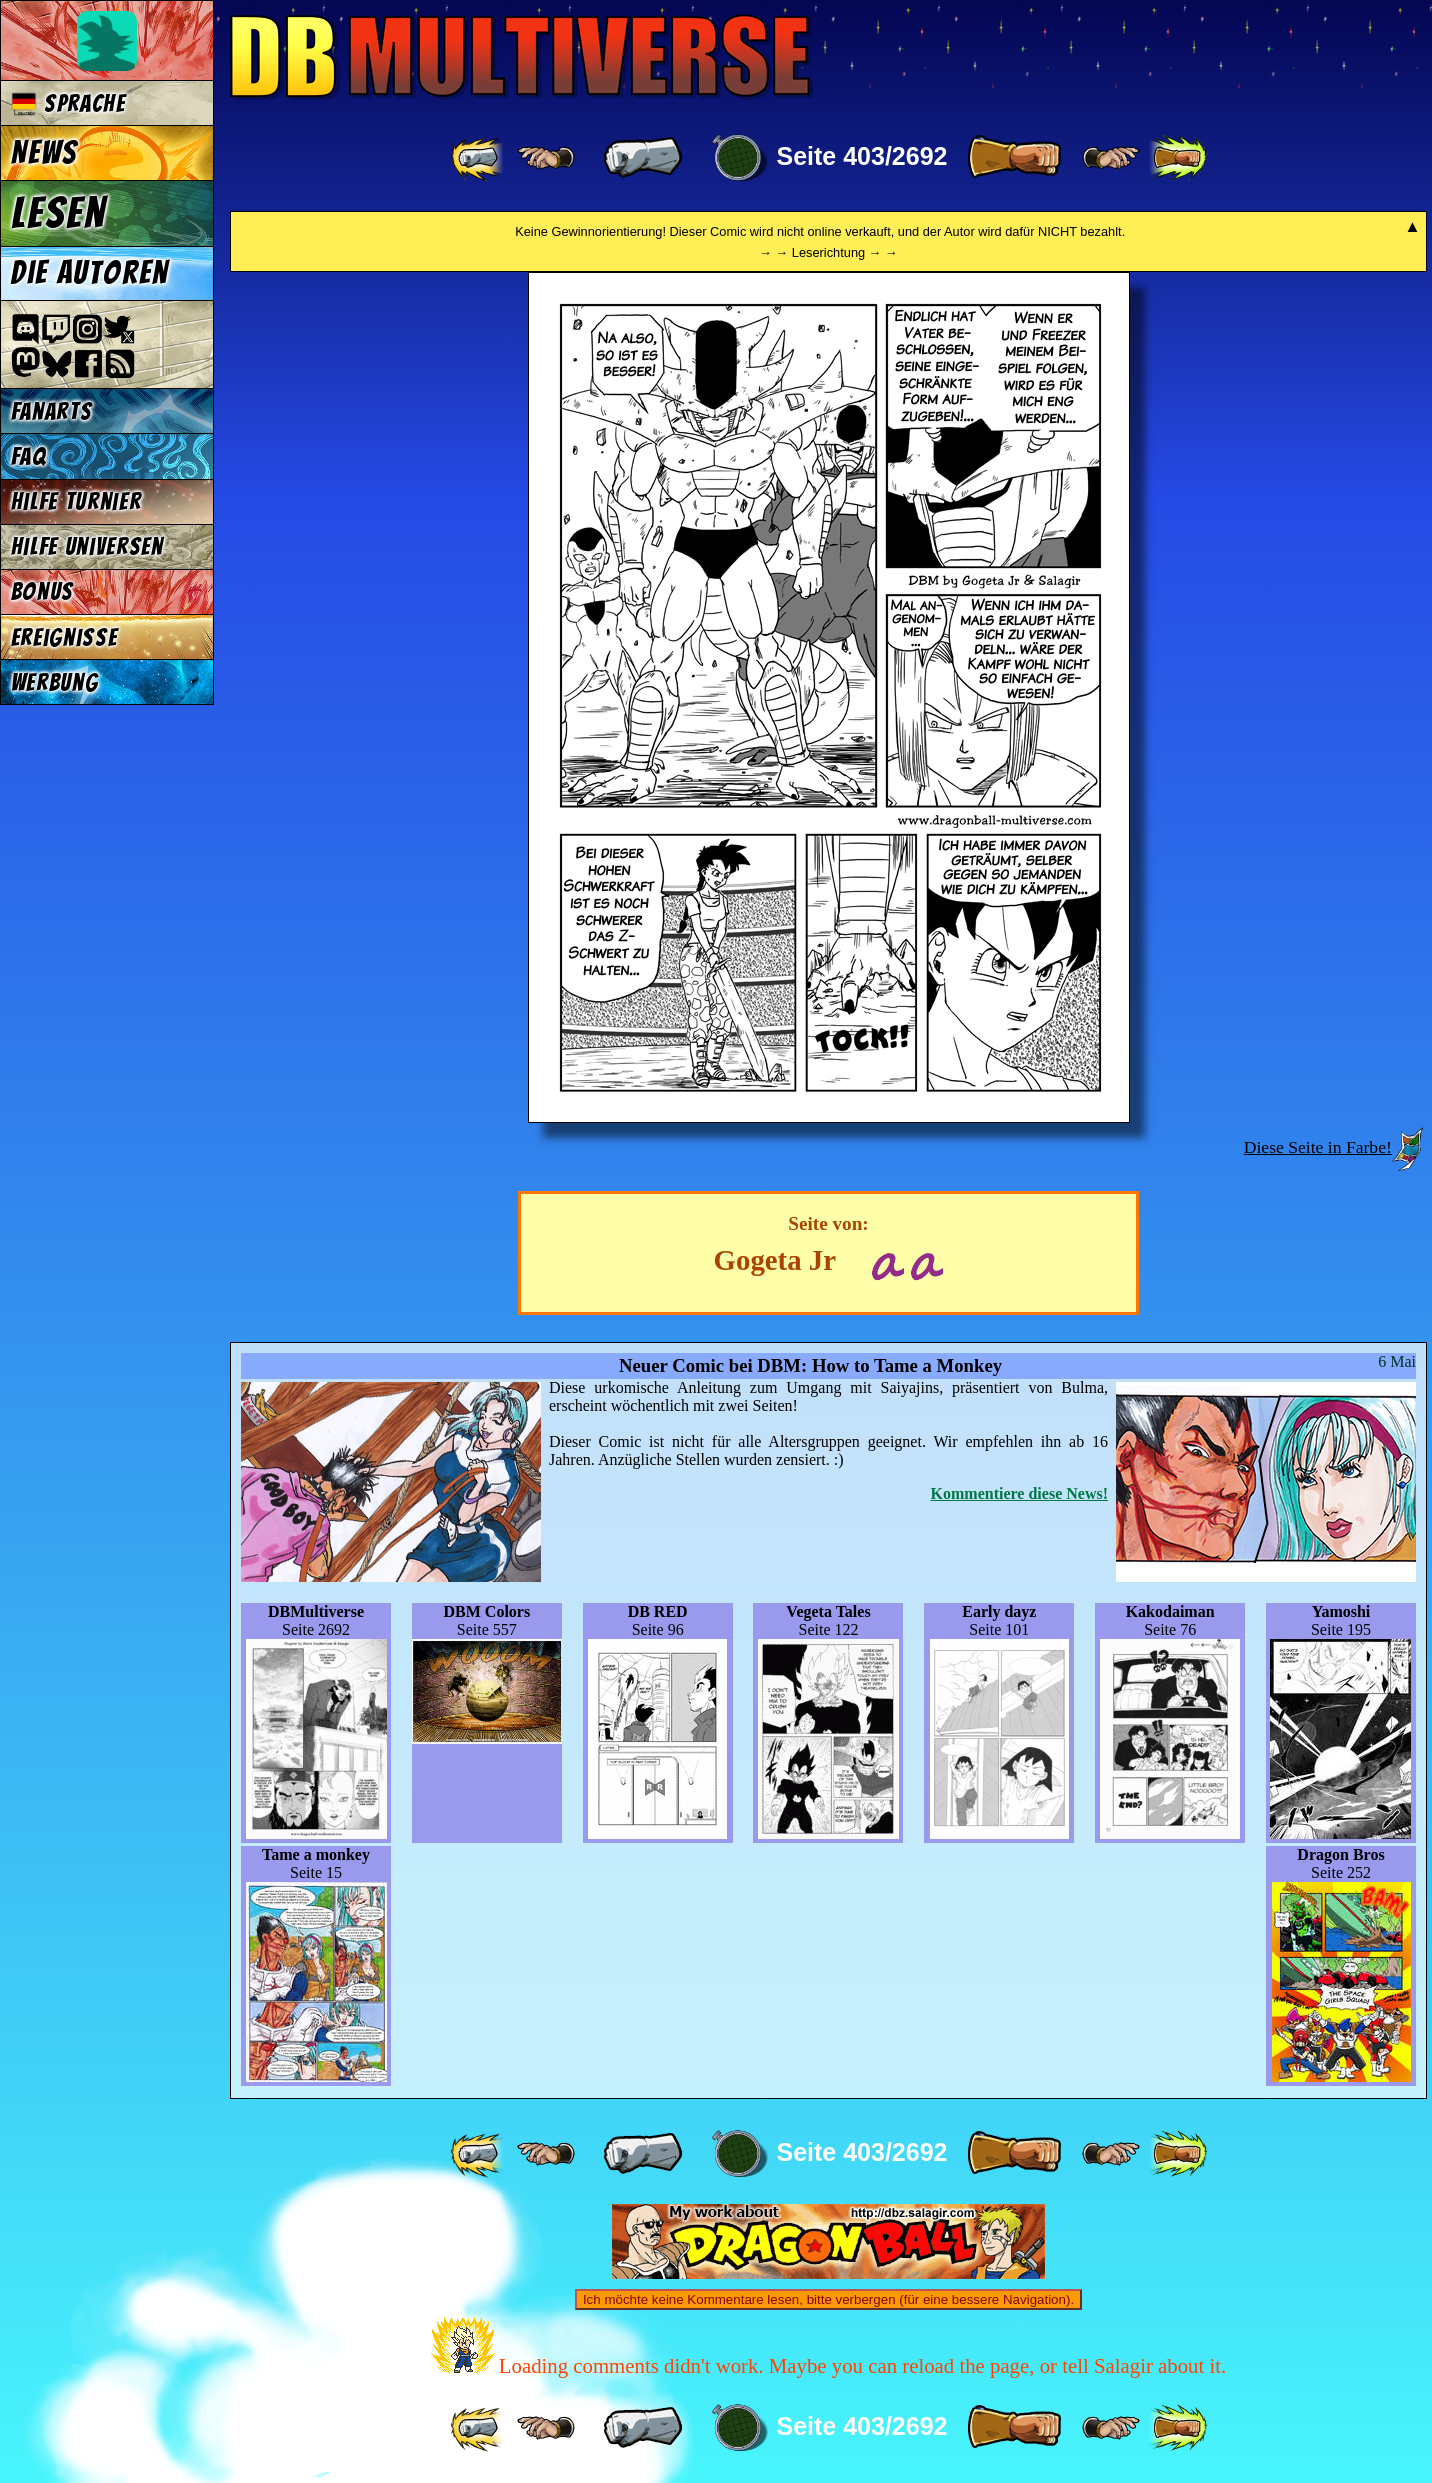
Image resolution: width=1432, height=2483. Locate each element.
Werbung (55, 682)
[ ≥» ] (1111, 158)
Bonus (42, 591)
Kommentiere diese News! (1019, 1493)
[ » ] (1014, 158)
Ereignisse (64, 637)
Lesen (59, 213)
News (44, 153)
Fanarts (52, 411)
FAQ (29, 456)
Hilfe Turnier (76, 501)
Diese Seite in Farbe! (1318, 1147)
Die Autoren (90, 273)
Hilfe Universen (87, 546)
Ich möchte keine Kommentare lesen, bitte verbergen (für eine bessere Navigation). (828, 2299)
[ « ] (643, 158)
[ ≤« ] (546, 158)
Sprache (68, 103)
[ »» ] (1178, 158)
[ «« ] (479, 158)
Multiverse (521, 56)
